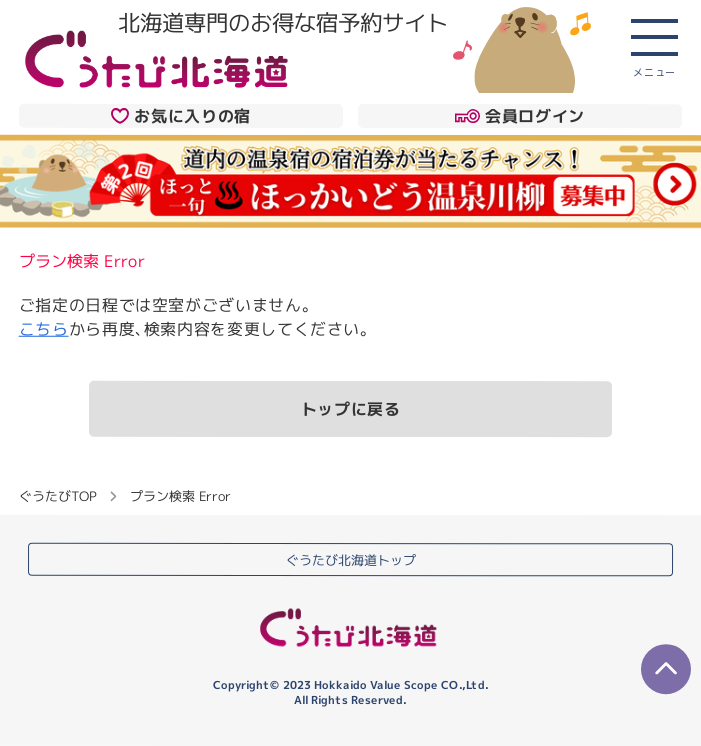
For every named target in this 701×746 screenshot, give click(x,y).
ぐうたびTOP (57, 495)
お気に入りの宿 (181, 116)
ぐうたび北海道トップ (351, 559)
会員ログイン (519, 116)
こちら (44, 328)
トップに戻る (351, 409)
